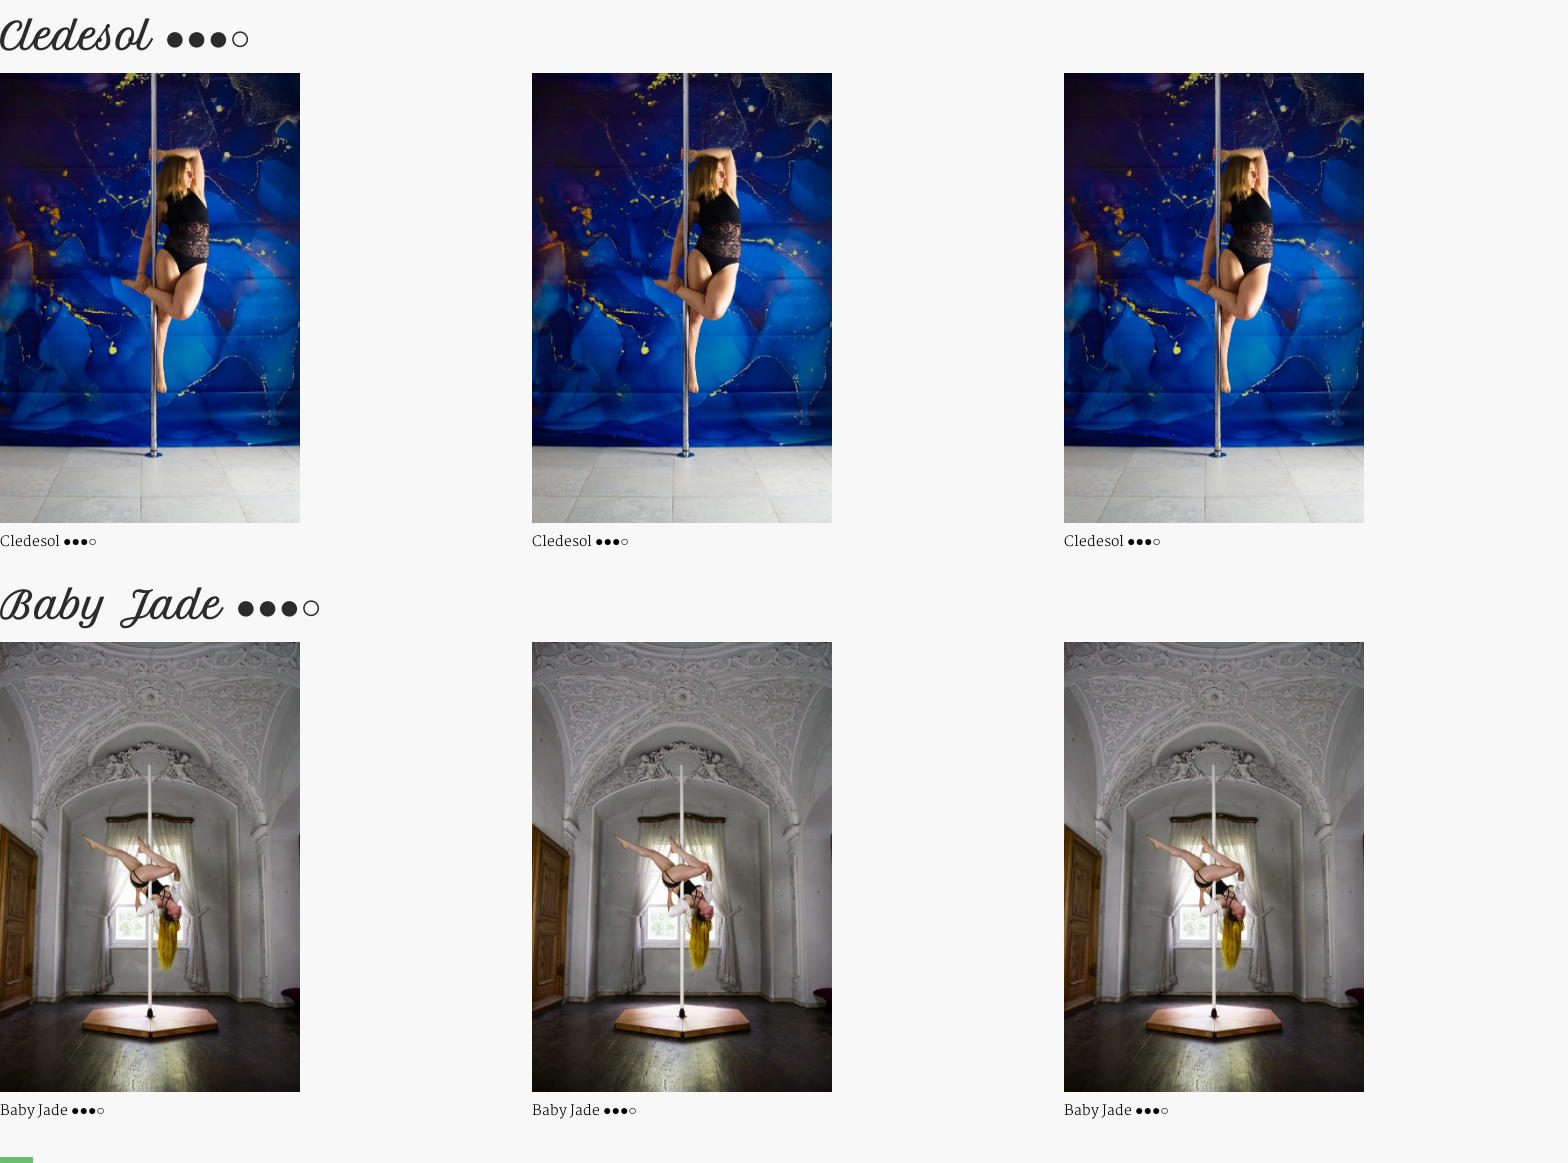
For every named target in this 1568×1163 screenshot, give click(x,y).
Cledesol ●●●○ (125, 36)
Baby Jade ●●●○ (161, 605)
